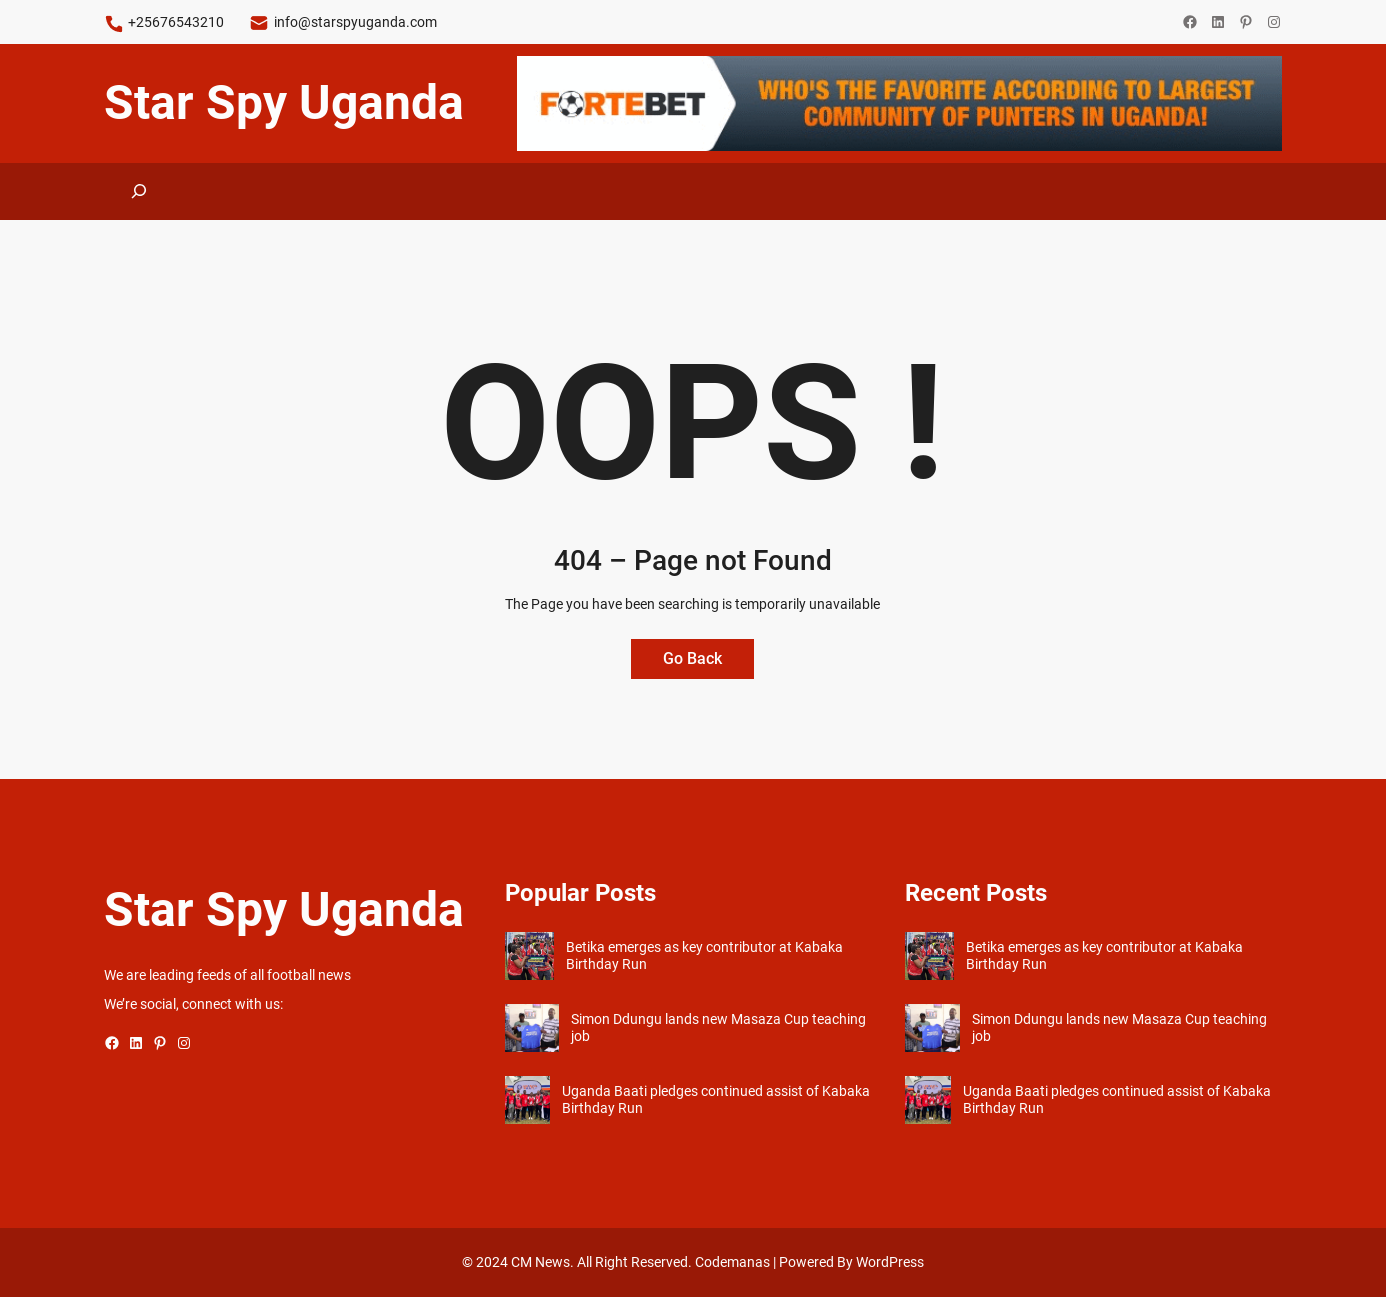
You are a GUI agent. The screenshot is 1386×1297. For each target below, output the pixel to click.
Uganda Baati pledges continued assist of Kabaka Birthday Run (716, 1099)
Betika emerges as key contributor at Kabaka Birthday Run (704, 955)
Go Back (692, 658)
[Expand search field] (139, 191)
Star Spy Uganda (284, 102)
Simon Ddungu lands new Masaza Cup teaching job (718, 1027)
